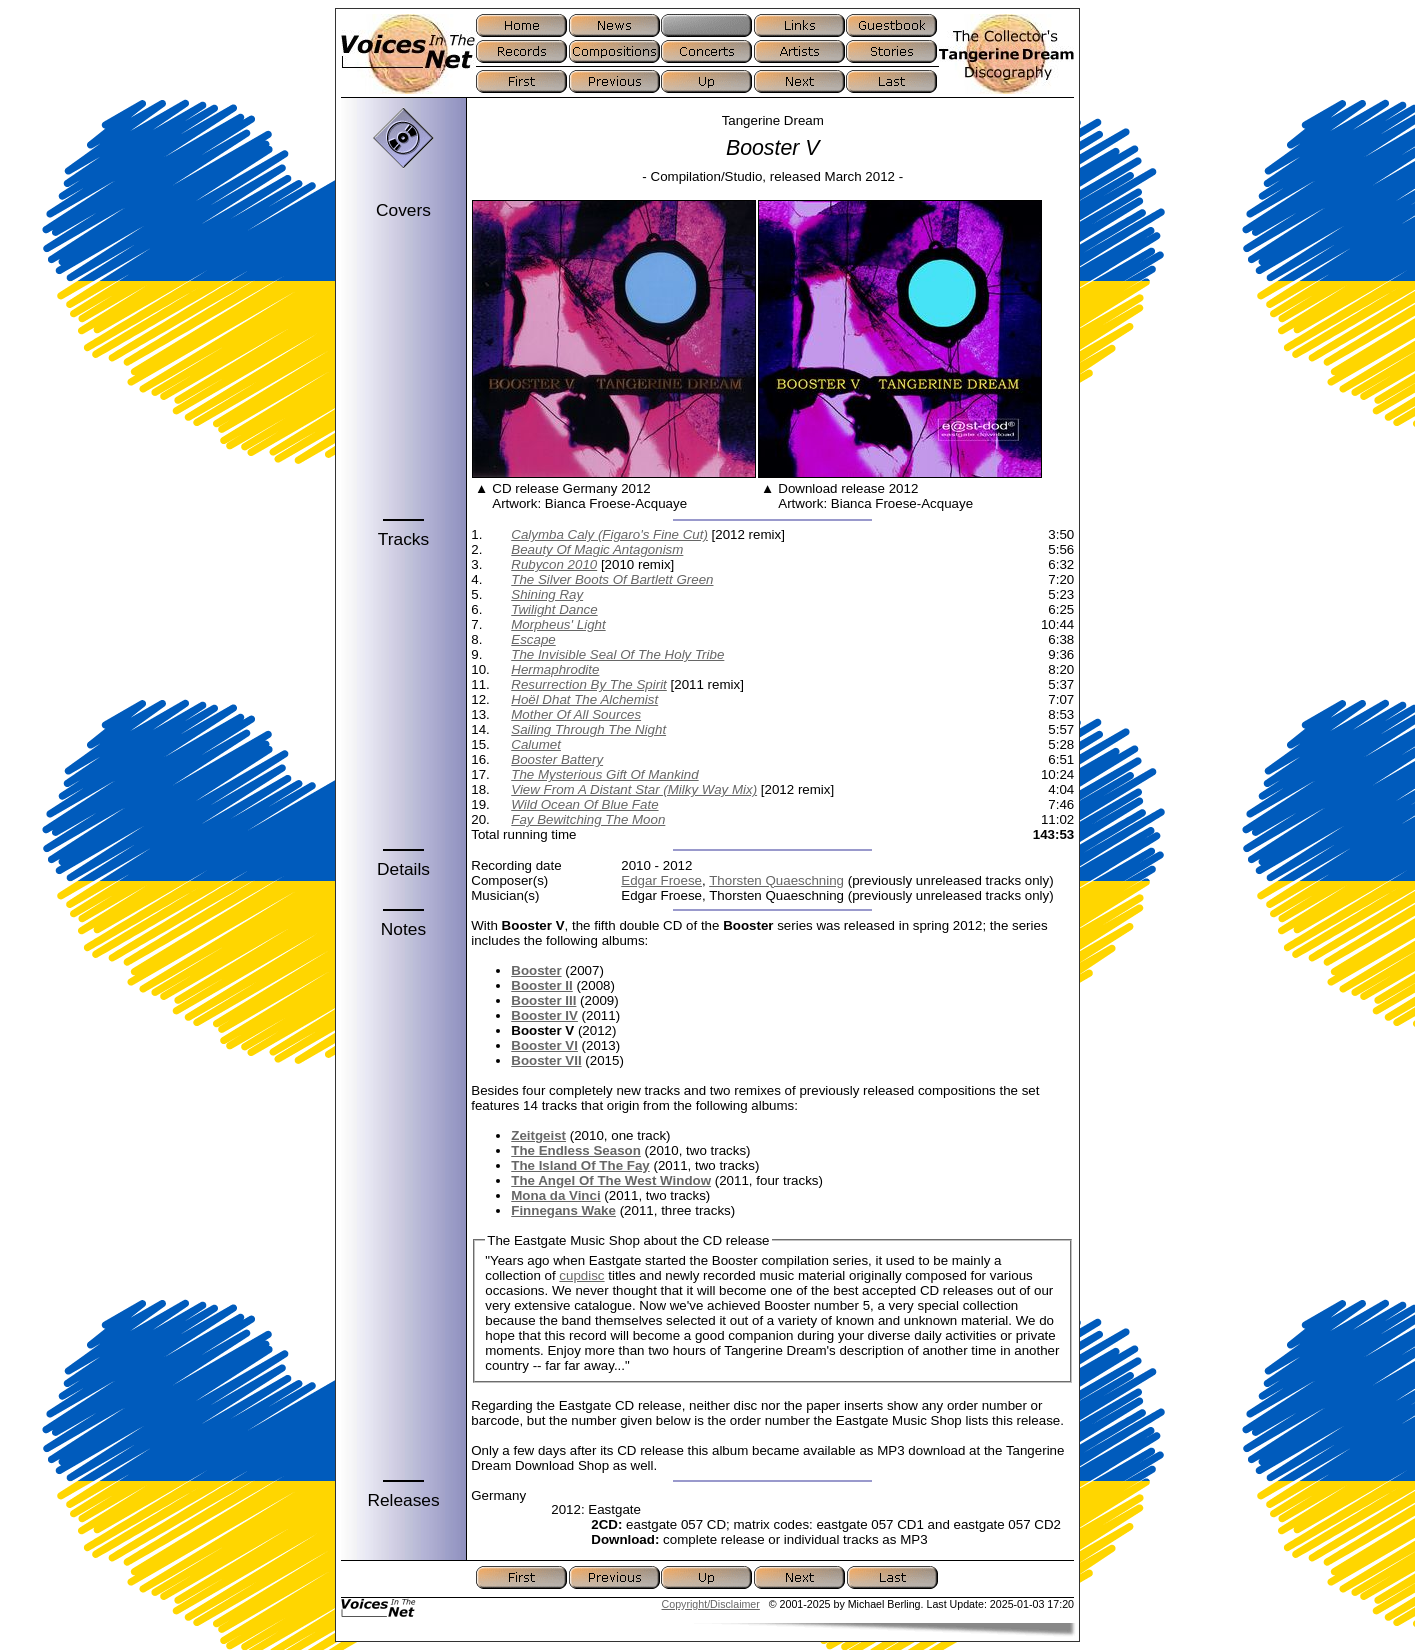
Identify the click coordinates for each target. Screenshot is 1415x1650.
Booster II (541, 985)
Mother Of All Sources (576, 714)
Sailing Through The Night (588, 729)
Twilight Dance (554, 609)
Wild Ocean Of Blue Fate (584, 804)
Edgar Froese (661, 880)
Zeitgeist (538, 1135)
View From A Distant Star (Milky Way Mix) (634, 789)
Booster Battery (557, 759)
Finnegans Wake (563, 1210)
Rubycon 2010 (554, 564)
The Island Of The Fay (580, 1165)
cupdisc (581, 1275)
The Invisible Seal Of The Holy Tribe (617, 654)
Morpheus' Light (558, 624)
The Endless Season (576, 1150)
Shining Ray (547, 594)
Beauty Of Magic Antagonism (597, 549)
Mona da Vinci (555, 1195)
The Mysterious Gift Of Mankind (604, 774)
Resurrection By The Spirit (589, 684)
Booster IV (544, 1015)
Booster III (543, 1000)
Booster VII (546, 1060)
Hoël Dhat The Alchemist (584, 699)
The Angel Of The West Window (611, 1180)
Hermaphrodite (555, 669)
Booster (536, 970)
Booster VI (544, 1045)
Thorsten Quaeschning (776, 880)
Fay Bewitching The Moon (588, 819)
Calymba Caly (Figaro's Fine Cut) (609, 534)
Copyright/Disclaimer (711, 1604)
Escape (533, 639)
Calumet (536, 744)
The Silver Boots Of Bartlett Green (612, 579)
